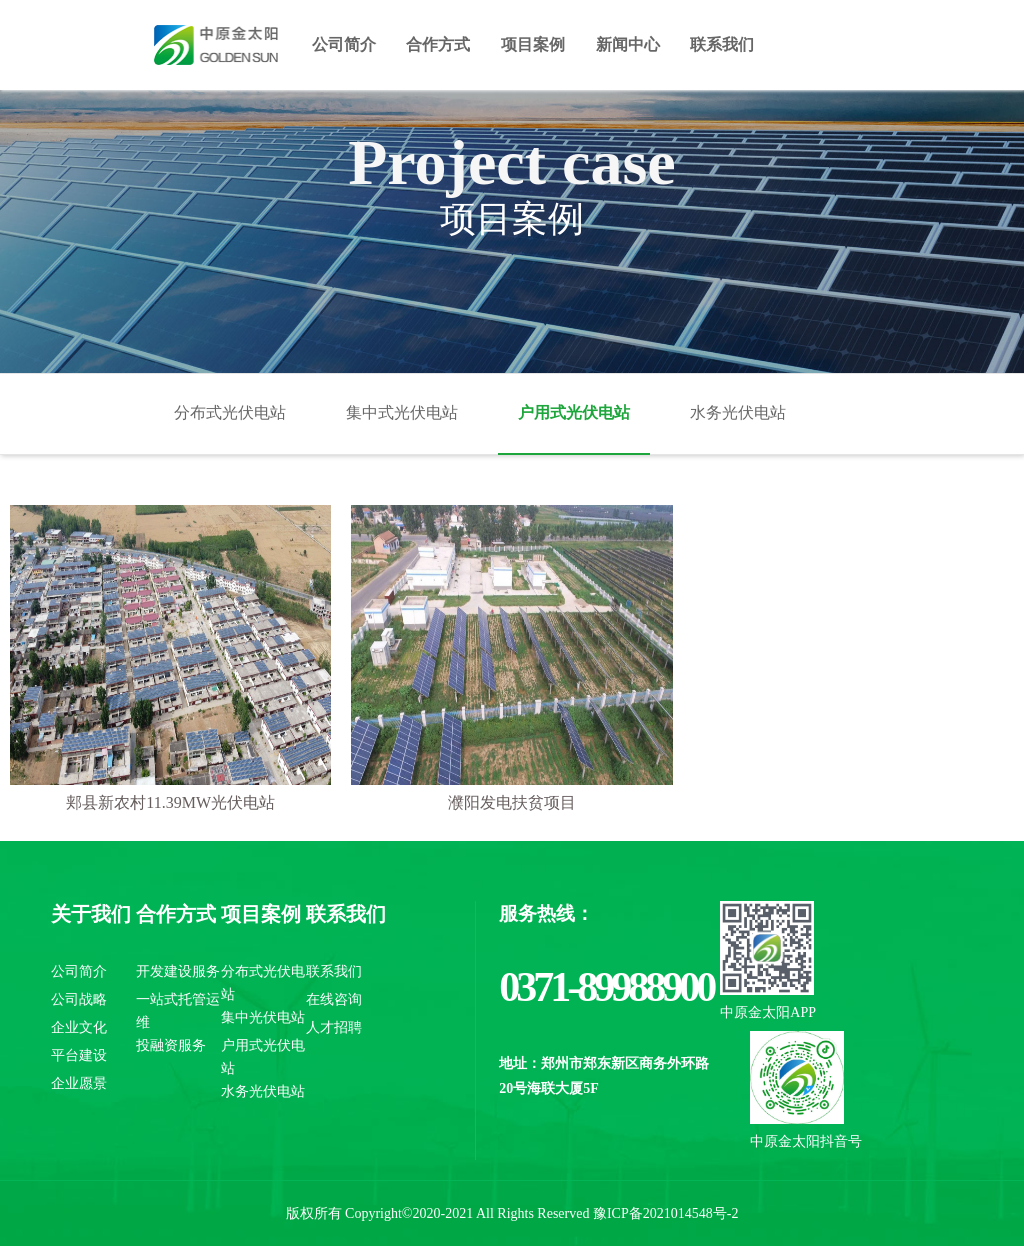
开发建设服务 (178, 971)
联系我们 (722, 44)
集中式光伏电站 (402, 412)
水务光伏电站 (738, 412)
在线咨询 (334, 999)
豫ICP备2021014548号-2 (665, 1213)
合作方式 (438, 44)
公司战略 (79, 999)
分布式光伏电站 (230, 412)
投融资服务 (171, 1045)
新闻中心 (628, 44)
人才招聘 (334, 1027)
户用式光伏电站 (574, 412)
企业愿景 (79, 1083)
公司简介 (344, 44)
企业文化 (79, 1027)
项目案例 (533, 44)
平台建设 (79, 1055)
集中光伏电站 (263, 1017)
